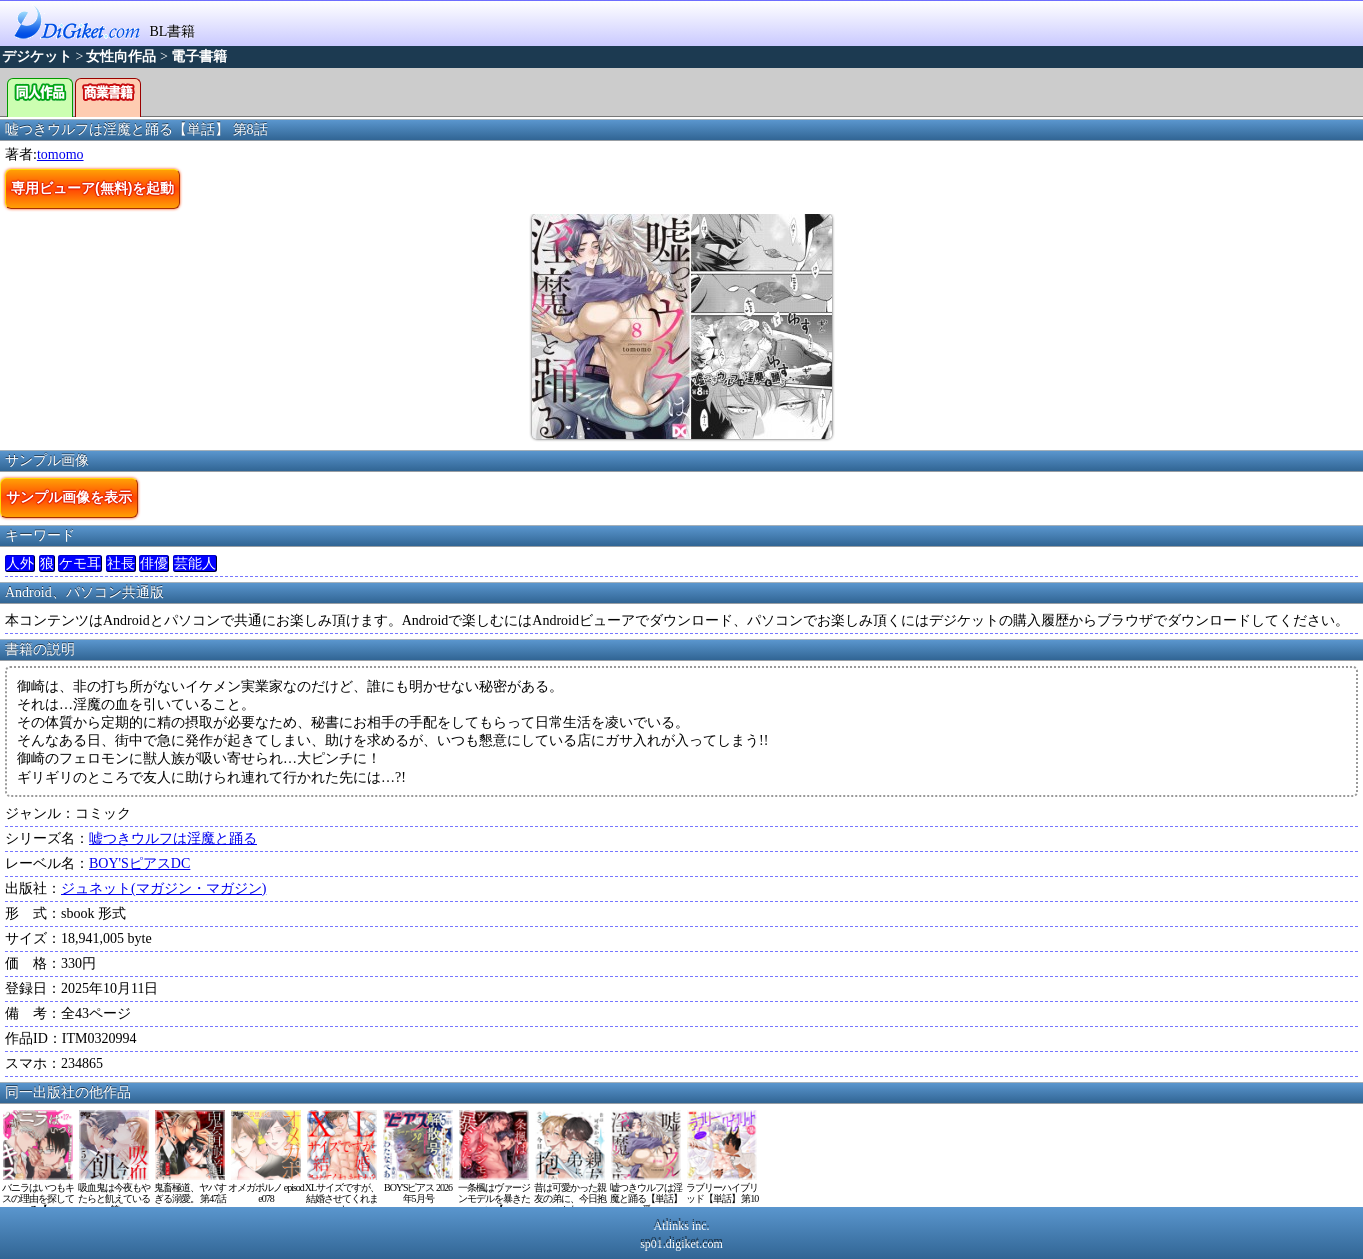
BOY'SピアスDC (139, 863)
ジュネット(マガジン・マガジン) (163, 888)
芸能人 (195, 563)
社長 (121, 563)
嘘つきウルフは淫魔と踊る (173, 838)
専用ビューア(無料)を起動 (92, 188)
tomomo (60, 154)
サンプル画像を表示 (69, 497)
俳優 (154, 563)
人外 (20, 563)
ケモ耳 (80, 563)
